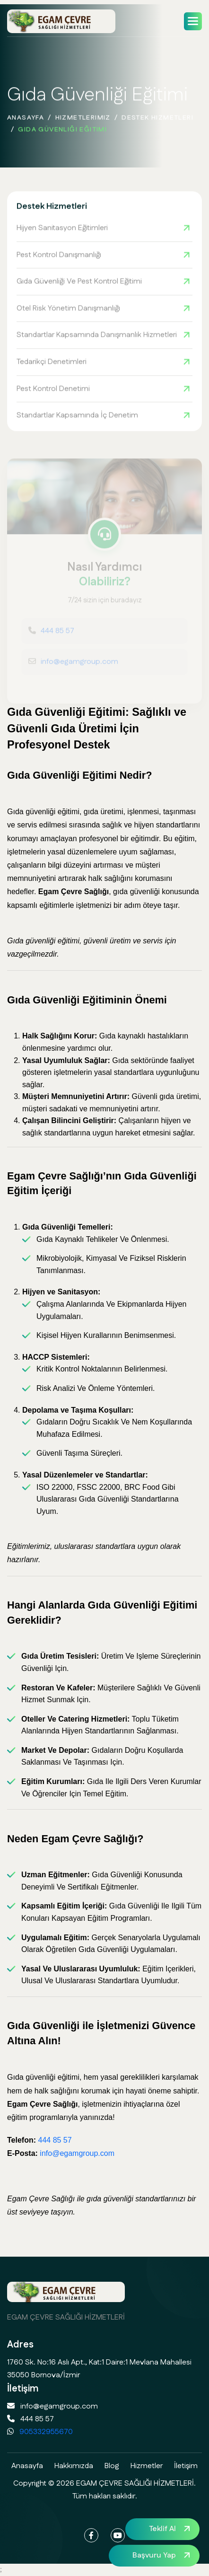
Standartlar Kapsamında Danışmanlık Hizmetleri (97, 336)
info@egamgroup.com (77, 2153)
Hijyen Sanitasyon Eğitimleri (62, 228)
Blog (111, 2466)
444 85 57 (54, 2140)
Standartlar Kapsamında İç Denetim (77, 416)
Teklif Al (162, 2528)
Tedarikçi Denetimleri (52, 362)
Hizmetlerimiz (83, 120)
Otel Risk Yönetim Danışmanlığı (68, 309)
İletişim (186, 2466)
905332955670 (46, 2432)
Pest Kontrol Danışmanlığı (59, 255)
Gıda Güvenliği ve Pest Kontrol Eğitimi (79, 282)
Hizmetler (147, 2466)
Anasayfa (25, 120)
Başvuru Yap (154, 2555)
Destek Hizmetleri (157, 120)
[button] (193, 21)
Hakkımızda (73, 2466)
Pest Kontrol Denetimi (53, 389)
